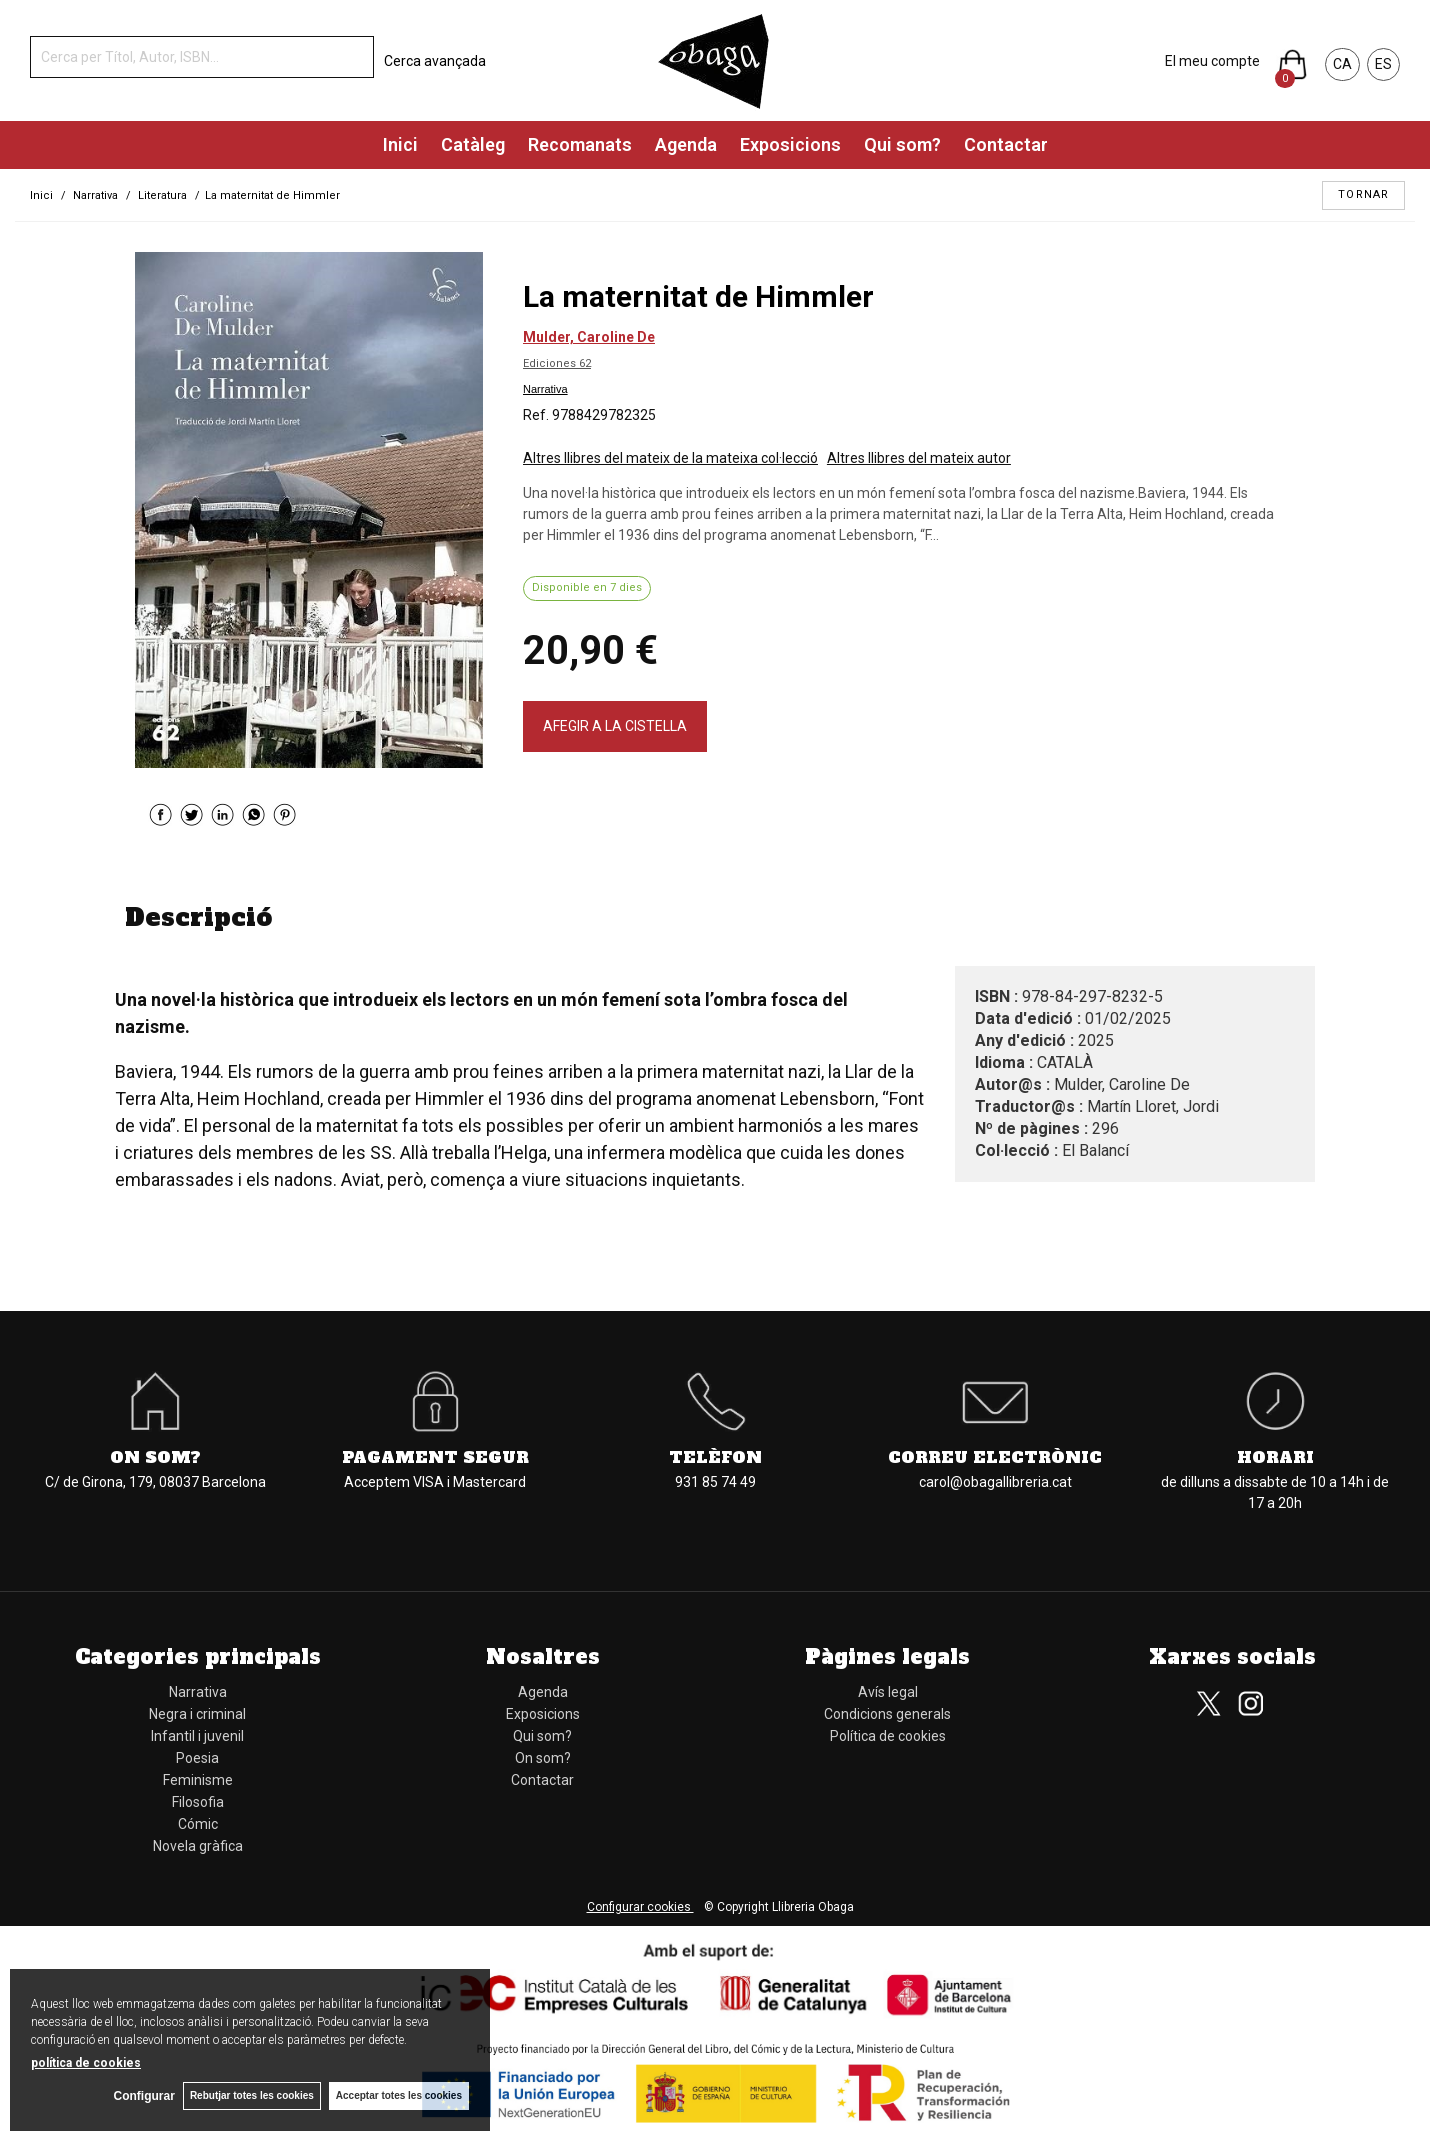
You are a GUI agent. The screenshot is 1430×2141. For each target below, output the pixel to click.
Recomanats (580, 144)
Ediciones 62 (557, 363)
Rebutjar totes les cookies (250, 2095)
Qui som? (902, 144)
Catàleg (473, 144)
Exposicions (790, 144)
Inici (400, 144)
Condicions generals (887, 1714)
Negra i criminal (197, 1714)
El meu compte (1212, 61)
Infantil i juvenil (197, 1736)
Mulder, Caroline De (589, 337)
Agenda (686, 144)
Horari (1275, 1457)
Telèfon (715, 1457)
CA (1342, 64)
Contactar (1006, 144)
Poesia (197, 1758)
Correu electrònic (995, 1457)
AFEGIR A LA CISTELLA (615, 726)
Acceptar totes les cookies (399, 2095)
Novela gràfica (198, 1846)
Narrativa (545, 389)
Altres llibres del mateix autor (919, 458)
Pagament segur (435, 1457)
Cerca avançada (435, 61)
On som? (155, 1457)
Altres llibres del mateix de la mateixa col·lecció (670, 458)
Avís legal (888, 1692)
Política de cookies (888, 1736)
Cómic (198, 1824)
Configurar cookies (640, 1907)
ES (1383, 64)
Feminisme (198, 1780)
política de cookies (86, 2062)
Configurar (140, 2096)
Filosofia (198, 1802)
